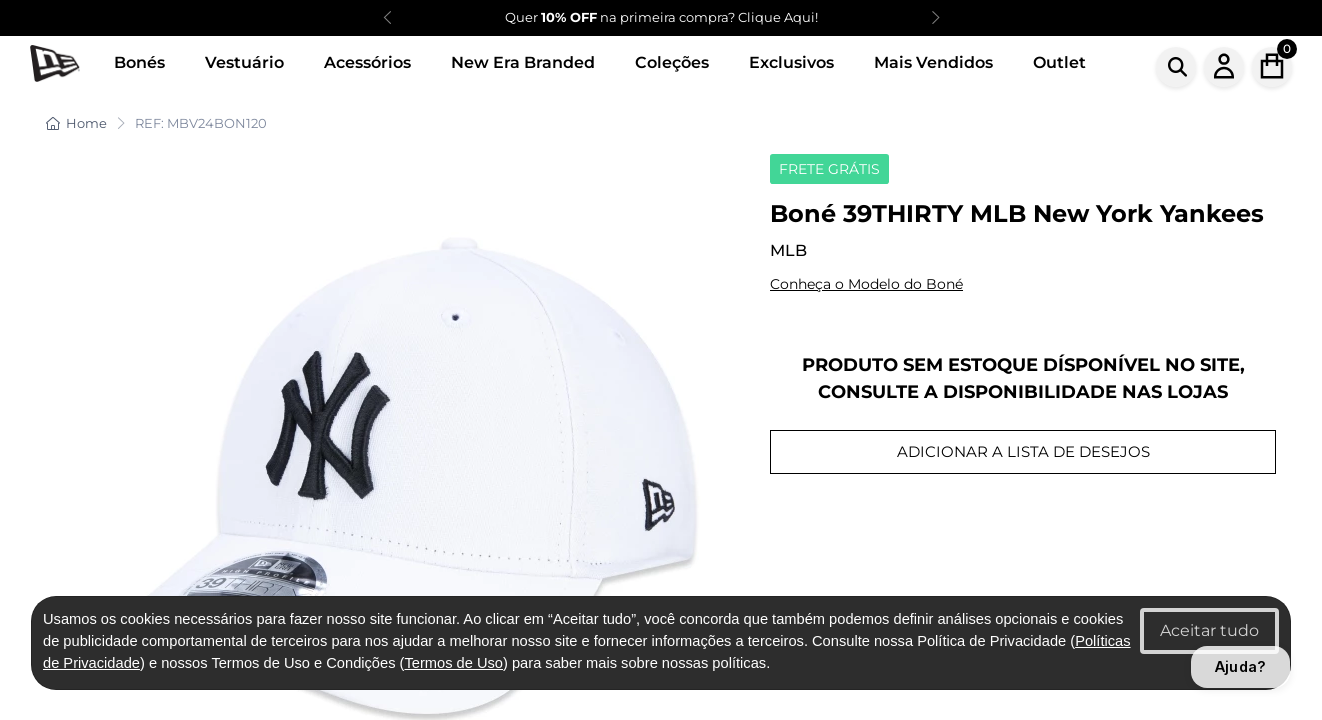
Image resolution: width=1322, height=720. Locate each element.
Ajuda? (1240, 666)
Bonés (139, 62)
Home (76, 123)
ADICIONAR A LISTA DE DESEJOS (1023, 451)
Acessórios (367, 62)
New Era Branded (523, 62)
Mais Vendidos (933, 62)
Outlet (1059, 62)
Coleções (672, 62)
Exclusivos (791, 62)
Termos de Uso (453, 663)
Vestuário (244, 62)
